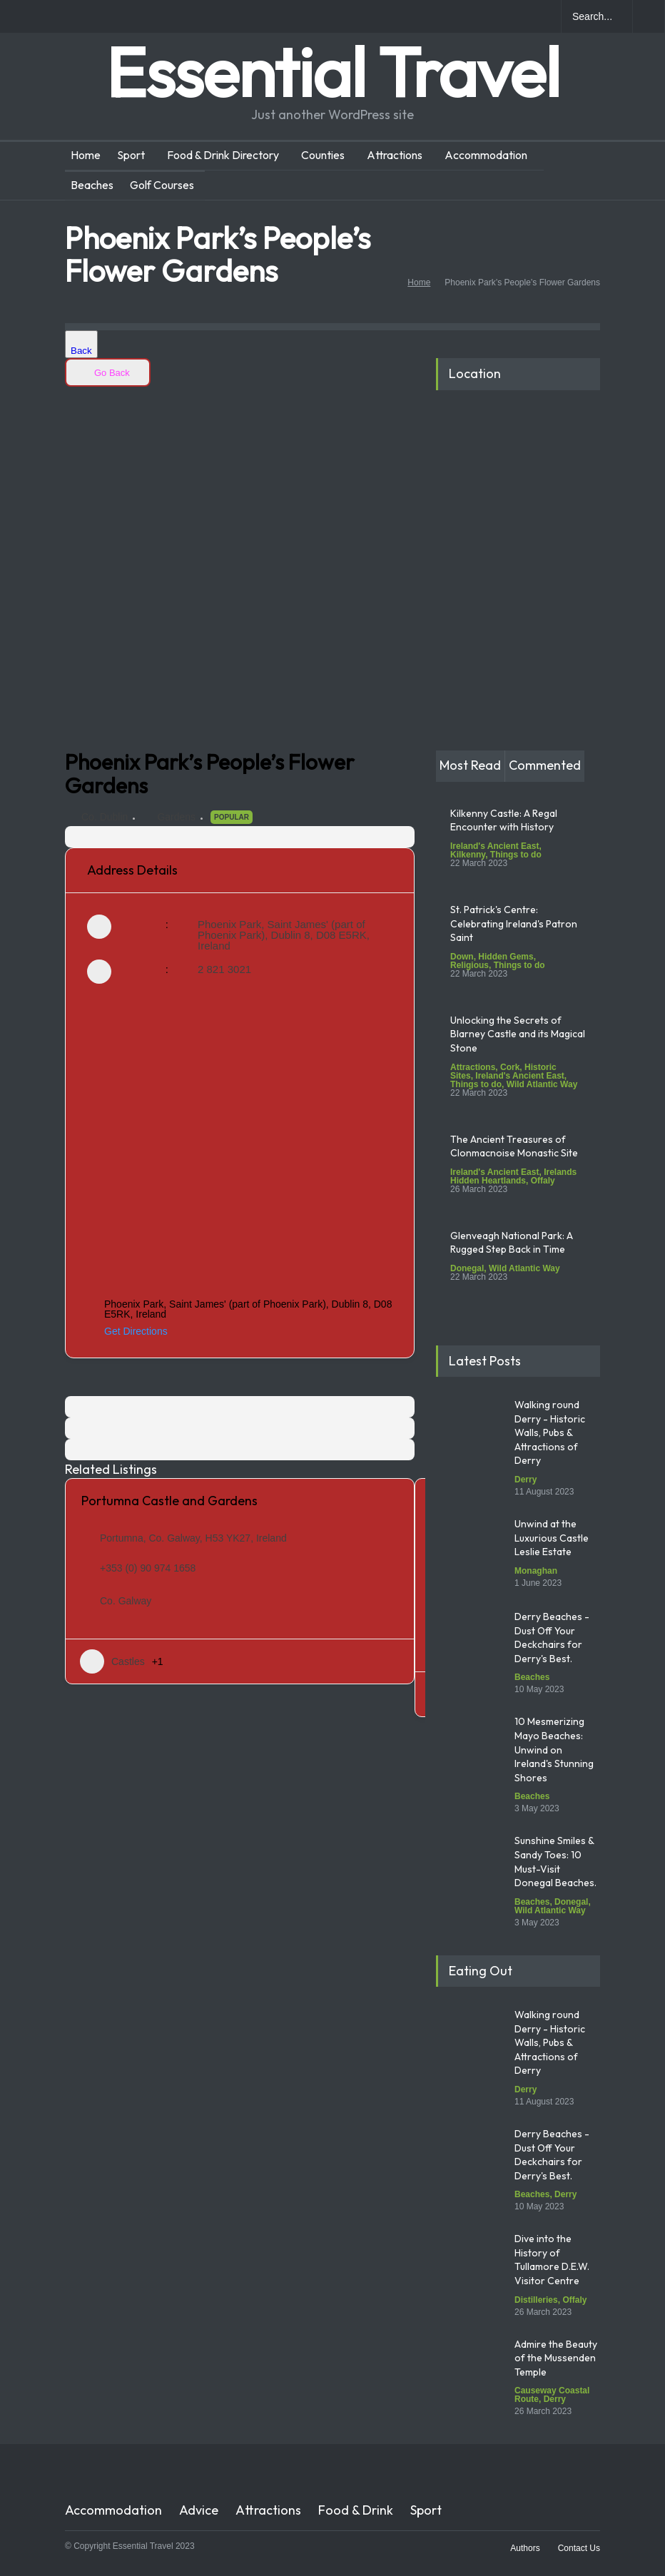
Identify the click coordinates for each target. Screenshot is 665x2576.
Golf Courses (162, 185)
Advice (198, 2510)
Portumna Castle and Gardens (169, 1500)
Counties (323, 155)
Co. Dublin (104, 817)
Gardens (176, 817)
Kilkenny (467, 855)
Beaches (92, 185)
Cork (509, 1067)
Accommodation (486, 155)
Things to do (516, 855)
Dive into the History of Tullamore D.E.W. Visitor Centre (551, 2259)
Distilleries (536, 2300)
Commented (545, 765)
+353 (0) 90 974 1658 (148, 1568)
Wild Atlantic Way (542, 1084)
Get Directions (127, 1331)
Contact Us (579, 2548)
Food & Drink (355, 2510)
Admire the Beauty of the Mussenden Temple (555, 2358)
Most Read (470, 765)
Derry (525, 1480)
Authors (524, 2548)
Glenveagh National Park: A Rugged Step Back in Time (511, 1242)
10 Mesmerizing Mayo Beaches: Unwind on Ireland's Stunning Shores (554, 1749)
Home (86, 155)
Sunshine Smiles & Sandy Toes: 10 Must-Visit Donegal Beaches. (556, 1861)
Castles (112, 1661)
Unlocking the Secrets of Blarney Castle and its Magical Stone (517, 1034)
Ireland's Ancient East (494, 846)
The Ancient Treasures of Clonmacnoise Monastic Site (514, 1146)
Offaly (543, 1181)
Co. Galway (125, 1601)
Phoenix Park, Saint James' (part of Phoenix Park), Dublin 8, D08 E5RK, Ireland (284, 935)
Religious (469, 965)
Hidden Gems (505, 957)
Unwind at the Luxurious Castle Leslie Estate (551, 1537)
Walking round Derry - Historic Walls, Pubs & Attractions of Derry (549, 1432)
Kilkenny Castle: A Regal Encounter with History (503, 820)
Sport (131, 155)
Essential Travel (332, 72)
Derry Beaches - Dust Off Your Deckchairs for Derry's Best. (551, 1637)
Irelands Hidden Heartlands (513, 1176)
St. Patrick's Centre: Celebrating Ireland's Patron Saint (513, 923)
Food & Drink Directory (223, 155)
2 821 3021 (224, 969)
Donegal (467, 1268)
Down (462, 957)
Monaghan (535, 1571)
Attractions (394, 155)
